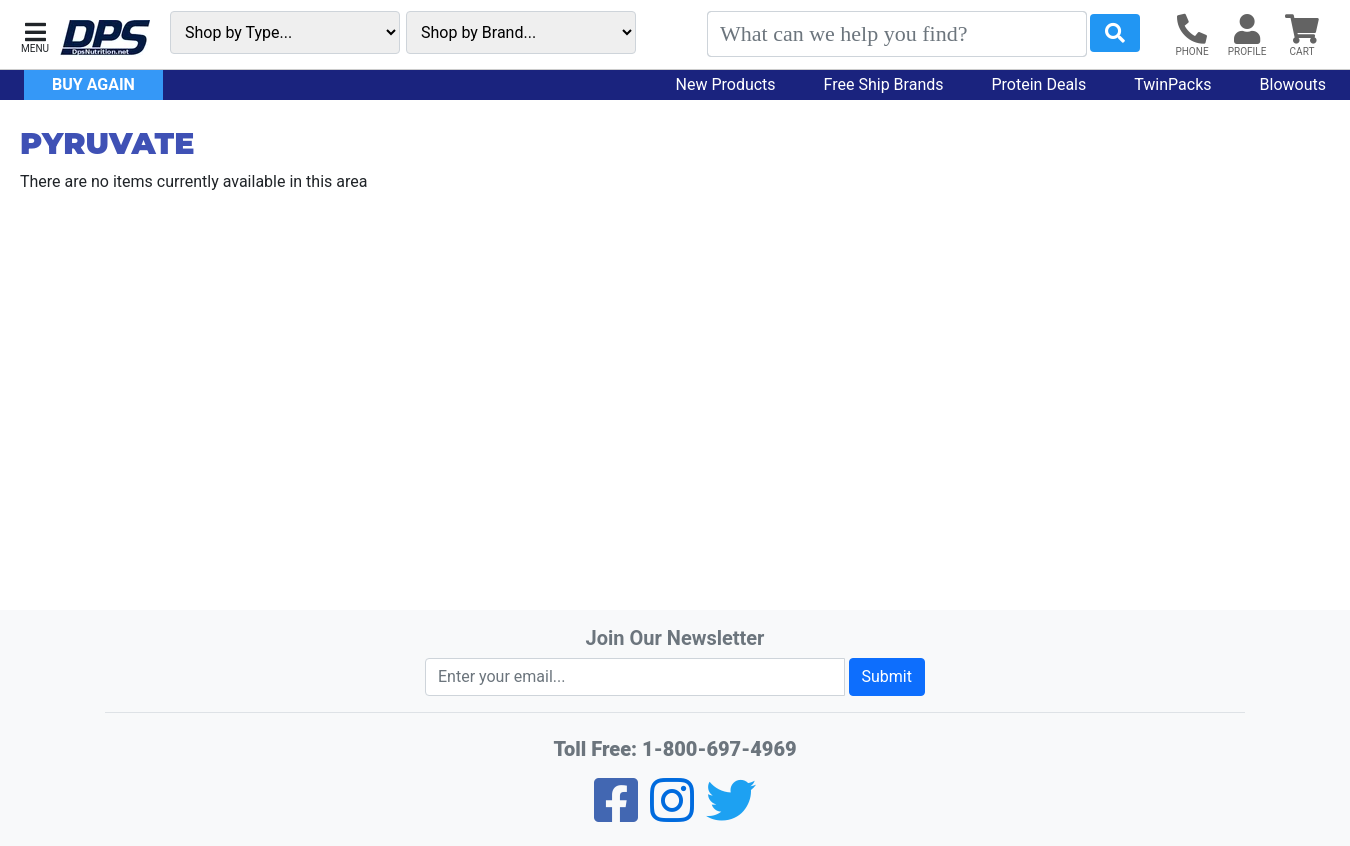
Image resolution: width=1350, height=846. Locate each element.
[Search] (897, 34)
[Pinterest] (672, 813)
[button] (35, 35)
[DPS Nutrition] (105, 38)
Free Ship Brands (884, 84)
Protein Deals (1039, 84)
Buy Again (93, 84)
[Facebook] (616, 813)
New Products (726, 84)
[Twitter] (731, 813)
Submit (887, 676)
